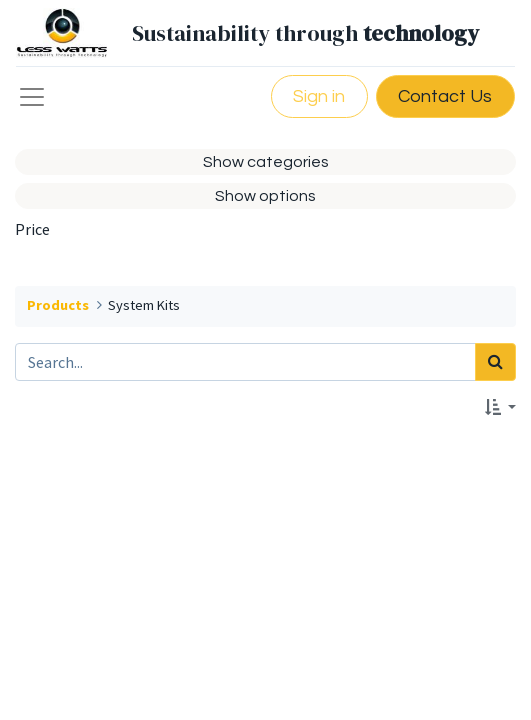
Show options (265, 196)
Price (32, 229)
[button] (500, 408)
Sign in (319, 96)
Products (58, 305)
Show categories (266, 162)
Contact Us (445, 96)
